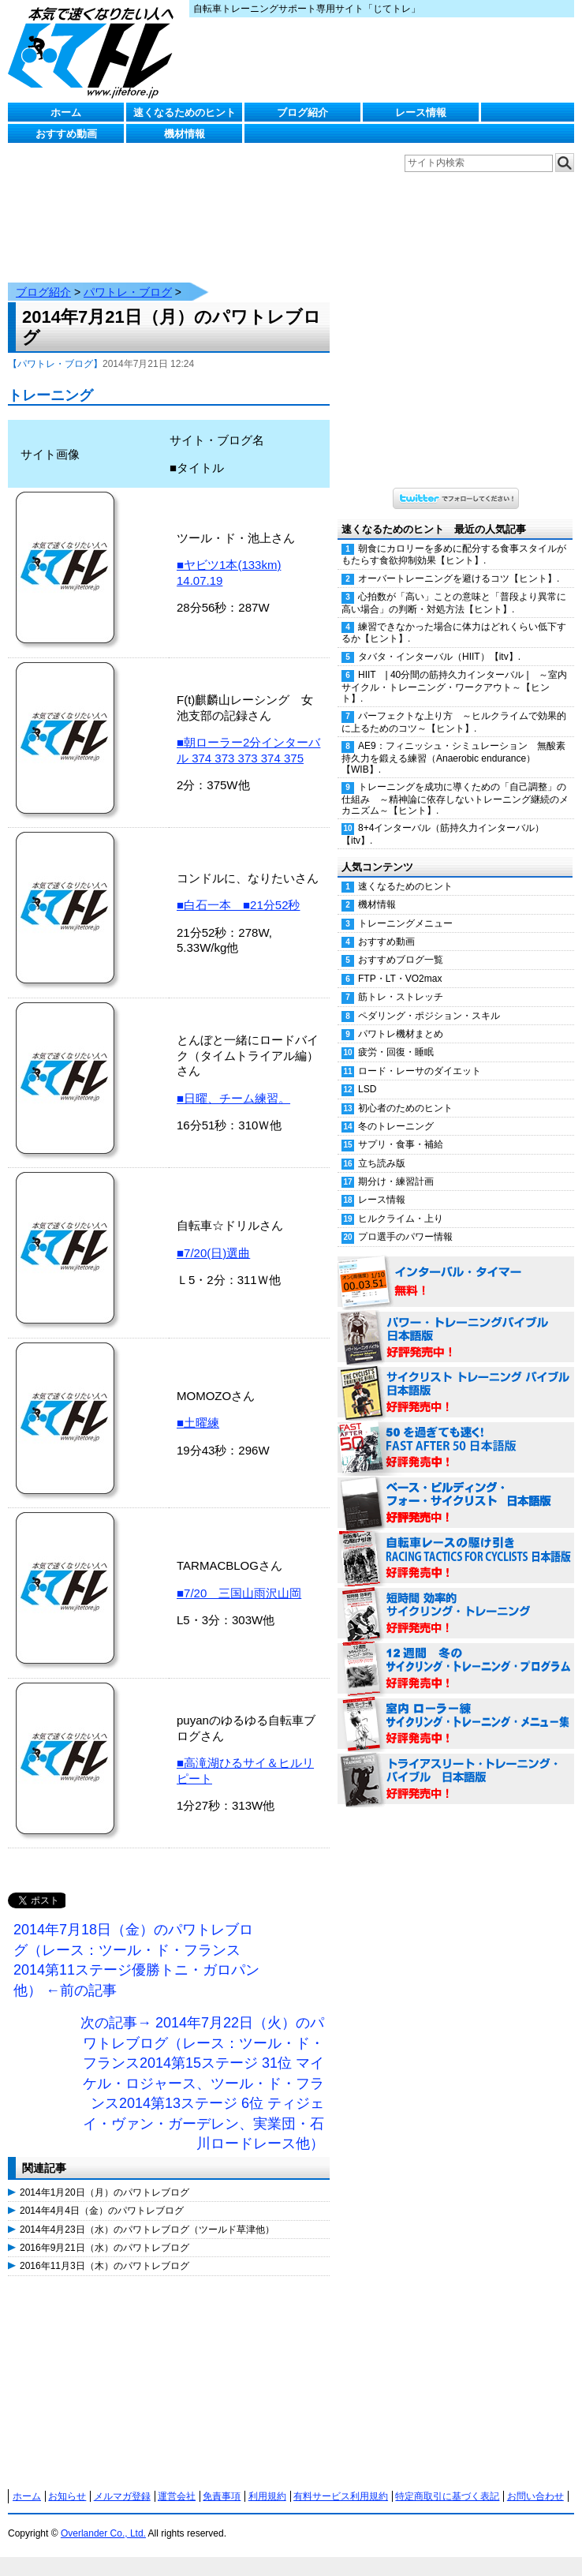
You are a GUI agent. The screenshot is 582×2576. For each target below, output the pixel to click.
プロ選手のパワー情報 (405, 1220)
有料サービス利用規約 (340, 2480)
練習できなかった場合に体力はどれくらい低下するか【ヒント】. (453, 616)
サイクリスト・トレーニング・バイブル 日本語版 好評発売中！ (456, 1377)
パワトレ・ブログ (128, 276)
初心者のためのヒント (405, 1092)
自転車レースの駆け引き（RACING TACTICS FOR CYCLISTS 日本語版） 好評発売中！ (456, 1543)
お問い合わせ (535, 2480)
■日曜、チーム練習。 (233, 1082)
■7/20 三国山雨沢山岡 (239, 1577)
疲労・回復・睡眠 (396, 1036)
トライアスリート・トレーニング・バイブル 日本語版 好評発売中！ (456, 1764)
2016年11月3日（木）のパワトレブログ (104, 2250)
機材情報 (184, 134)
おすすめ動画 (66, 134)
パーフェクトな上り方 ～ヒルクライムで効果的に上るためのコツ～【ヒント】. (453, 706)
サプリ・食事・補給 (400, 1128)
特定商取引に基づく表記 (447, 2480)
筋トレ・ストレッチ (400, 981)
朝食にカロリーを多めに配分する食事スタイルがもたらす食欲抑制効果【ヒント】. (453, 538)
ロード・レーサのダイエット (419, 1055)
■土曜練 (198, 1406)
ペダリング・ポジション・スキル (429, 999)
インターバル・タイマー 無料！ (456, 1266)
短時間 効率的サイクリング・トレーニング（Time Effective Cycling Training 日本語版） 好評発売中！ (456, 1598)
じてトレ (94, 51)
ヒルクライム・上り (400, 1202)
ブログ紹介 (302, 112)
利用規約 (267, 2480)
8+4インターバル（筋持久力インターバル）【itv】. (442, 818)
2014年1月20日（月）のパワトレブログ (104, 2176)
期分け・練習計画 (396, 1165)
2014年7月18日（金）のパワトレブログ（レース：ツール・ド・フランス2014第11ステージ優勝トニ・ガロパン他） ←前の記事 (136, 1944)
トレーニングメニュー (405, 907)
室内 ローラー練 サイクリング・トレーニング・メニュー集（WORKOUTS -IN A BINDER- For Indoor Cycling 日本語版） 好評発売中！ (456, 1708)
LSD (367, 1073)
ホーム (65, 112)
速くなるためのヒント (184, 112)
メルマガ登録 (122, 2480)
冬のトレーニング (396, 1110)
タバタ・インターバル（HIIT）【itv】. (439, 640)
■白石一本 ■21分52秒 (238, 889)
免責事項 (222, 2480)
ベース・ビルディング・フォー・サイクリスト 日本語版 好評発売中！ (456, 1487)
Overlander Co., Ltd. (103, 2517)
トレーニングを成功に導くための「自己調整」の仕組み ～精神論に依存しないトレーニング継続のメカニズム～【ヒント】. (455, 783)
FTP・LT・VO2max (400, 962)
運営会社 (177, 2480)
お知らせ (67, 2480)
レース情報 (420, 112)
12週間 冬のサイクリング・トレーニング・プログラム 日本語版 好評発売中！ (456, 1653)
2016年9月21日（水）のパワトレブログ (104, 2231)
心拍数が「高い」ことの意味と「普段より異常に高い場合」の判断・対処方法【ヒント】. (453, 586)
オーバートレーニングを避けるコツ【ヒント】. (458, 562)
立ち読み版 (381, 1147)
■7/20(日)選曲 (213, 1237)
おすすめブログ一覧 (400, 943)
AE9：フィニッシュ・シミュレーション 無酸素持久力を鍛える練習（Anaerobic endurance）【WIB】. (453, 741)
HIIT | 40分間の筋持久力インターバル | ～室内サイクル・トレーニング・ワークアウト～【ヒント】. (454, 670)
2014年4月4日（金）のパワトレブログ (102, 2194)
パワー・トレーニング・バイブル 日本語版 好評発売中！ (456, 1322)
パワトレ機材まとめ (400, 1018)
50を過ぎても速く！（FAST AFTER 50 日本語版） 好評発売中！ (456, 1432)
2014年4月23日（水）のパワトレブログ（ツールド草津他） (147, 2213)
